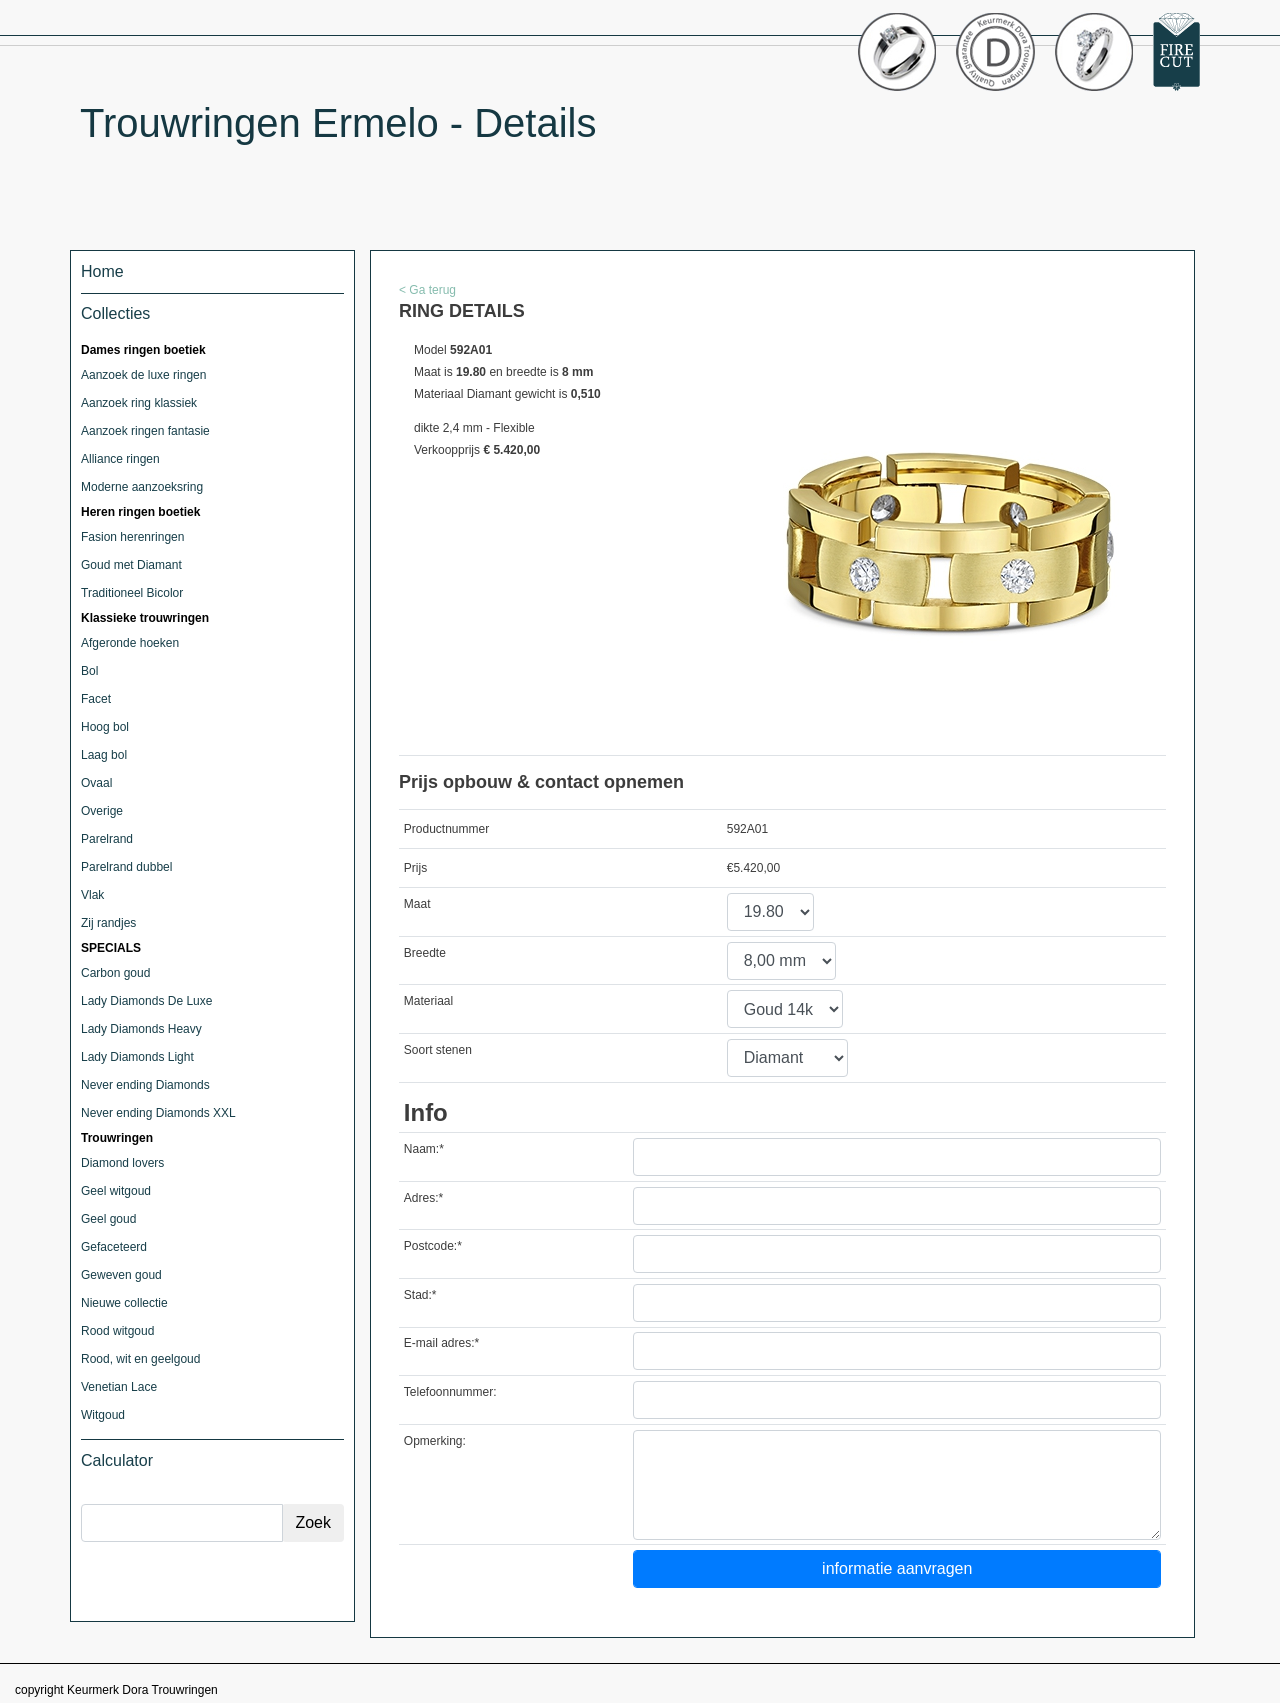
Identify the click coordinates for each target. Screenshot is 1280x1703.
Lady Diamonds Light (137, 1057)
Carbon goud (115, 973)
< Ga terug (427, 290)
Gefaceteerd (114, 1247)
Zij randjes (108, 923)
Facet (96, 699)
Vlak (92, 895)
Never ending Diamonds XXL (158, 1113)
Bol (89, 671)
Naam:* (424, 1149)
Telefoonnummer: (450, 1392)
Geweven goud (121, 1275)
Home (102, 271)
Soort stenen (438, 1050)
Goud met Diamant (131, 565)
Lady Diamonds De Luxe (146, 1001)
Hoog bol (105, 727)
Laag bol (104, 755)
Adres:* (423, 1198)
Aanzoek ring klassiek (139, 403)
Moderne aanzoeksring (142, 487)
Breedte (425, 953)
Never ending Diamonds (145, 1085)
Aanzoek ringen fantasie (145, 431)
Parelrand (107, 839)
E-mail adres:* (441, 1343)
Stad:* (420, 1295)
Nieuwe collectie (124, 1303)
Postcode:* (433, 1246)
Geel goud (108, 1219)
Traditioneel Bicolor (132, 593)
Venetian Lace (119, 1387)
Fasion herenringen (132, 537)
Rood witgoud (117, 1331)
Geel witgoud (116, 1191)
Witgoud (103, 1415)
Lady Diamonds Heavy (141, 1029)
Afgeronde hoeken (130, 643)
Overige (102, 811)
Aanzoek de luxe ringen (143, 375)
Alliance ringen (120, 459)
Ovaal (96, 783)
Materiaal (428, 1001)
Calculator (117, 1460)
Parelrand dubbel (126, 867)
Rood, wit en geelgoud (140, 1359)
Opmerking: (435, 1441)
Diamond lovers (122, 1163)
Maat (417, 904)
